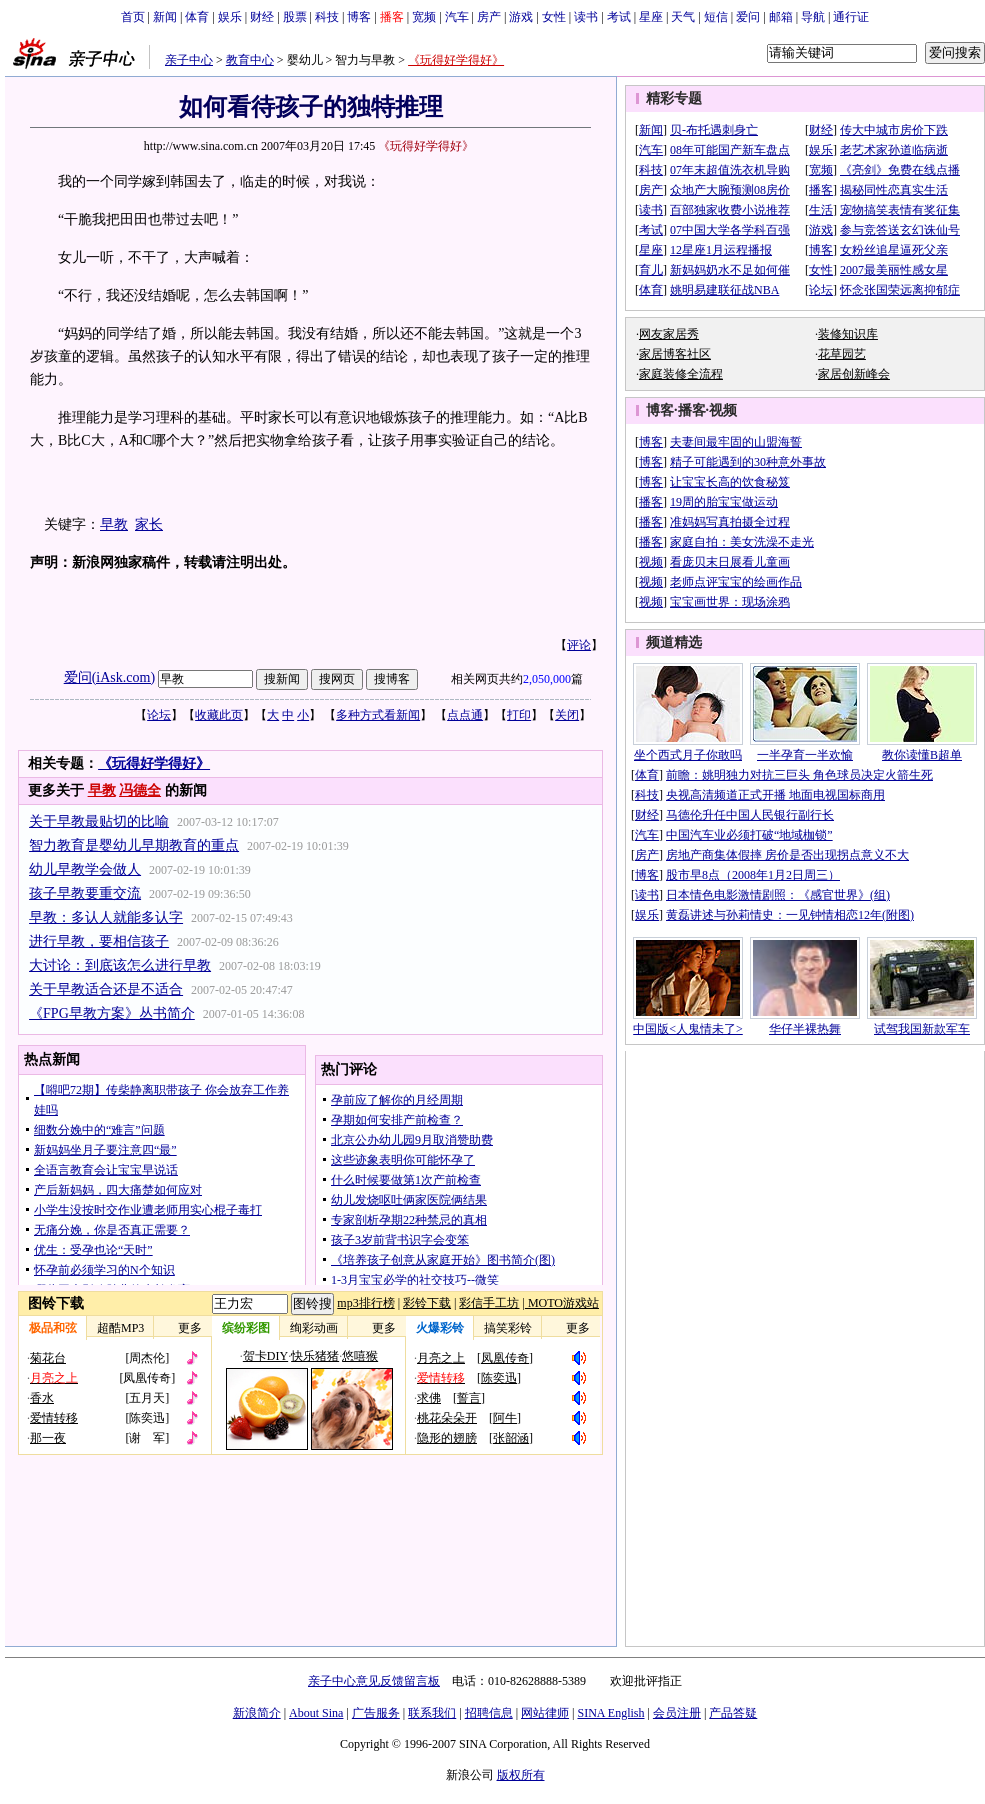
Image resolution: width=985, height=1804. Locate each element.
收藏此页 (219, 715)
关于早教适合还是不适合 (106, 989)
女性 (554, 17)
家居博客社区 (675, 354)
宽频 (424, 17)
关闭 (567, 715)
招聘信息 (489, 1713)
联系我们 (432, 1713)
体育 (197, 17)
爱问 (748, 17)
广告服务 (376, 1713)
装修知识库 (848, 334)
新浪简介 (257, 1713)
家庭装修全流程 (681, 374)
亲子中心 (189, 60)
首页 (133, 17)
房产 (489, 17)
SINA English (610, 1713)
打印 (519, 715)
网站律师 (545, 1713)
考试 (619, 17)
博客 (359, 17)
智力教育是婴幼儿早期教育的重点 (134, 845)
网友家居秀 (669, 334)
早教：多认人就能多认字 (106, 917)
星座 (651, 17)
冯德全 (140, 790)
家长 (149, 524)
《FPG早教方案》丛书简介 (112, 1013)
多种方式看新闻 (378, 715)
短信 (716, 17)
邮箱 (781, 17)
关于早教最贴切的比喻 (99, 821)
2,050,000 (547, 679)
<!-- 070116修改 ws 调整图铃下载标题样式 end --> (310, 1373)
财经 (262, 17)
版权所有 (521, 1775)
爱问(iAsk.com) (109, 677)
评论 (579, 645)
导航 (813, 17)
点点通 (465, 715)
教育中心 (250, 60)
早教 (114, 524)
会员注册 (677, 1713)
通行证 (851, 17)
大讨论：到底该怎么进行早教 (120, 965)
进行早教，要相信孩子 (99, 941)
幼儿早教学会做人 (85, 869)
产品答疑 (733, 1713)
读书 (586, 17)
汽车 (457, 17)
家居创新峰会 (854, 374)
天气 (683, 17)
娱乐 (230, 17)
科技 (327, 17)
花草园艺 (842, 354)
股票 (295, 17)
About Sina (316, 1713)
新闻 (165, 17)
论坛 (159, 715)
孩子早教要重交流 (85, 893)
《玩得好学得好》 (456, 60)
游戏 (521, 17)
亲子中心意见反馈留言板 (374, 1681)
